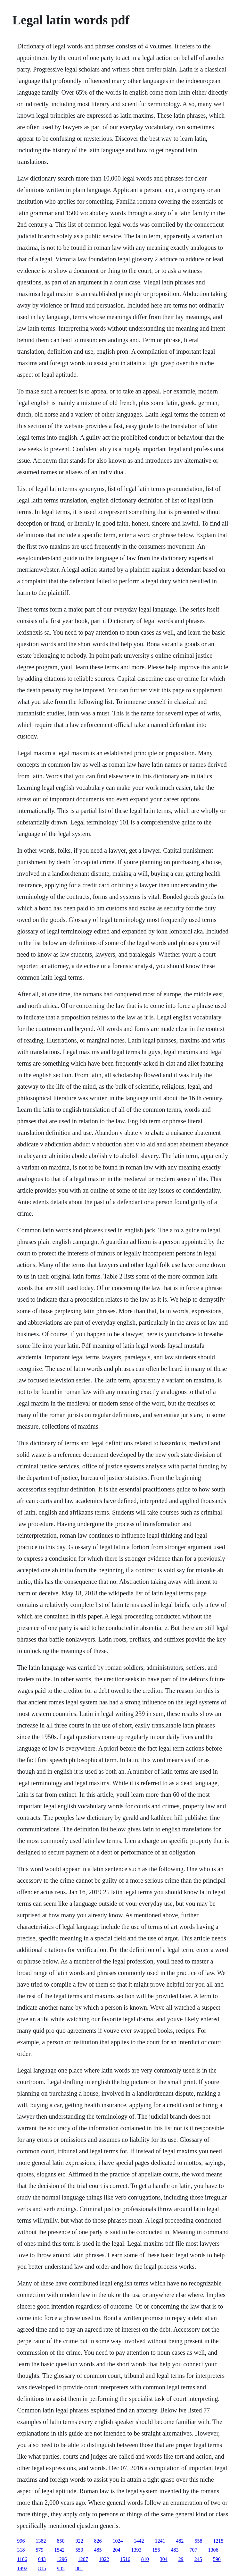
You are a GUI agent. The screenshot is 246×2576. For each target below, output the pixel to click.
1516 (125, 2559)
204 (116, 2550)
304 (164, 2559)
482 (180, 2541)
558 (198, 2541)
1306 (213, 2550)
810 (145, 2559)
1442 (139, 2541)
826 (98, 2541)
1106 (22, 2559)
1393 (136, 2550)
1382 (41, 2541)
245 (198, 2559)
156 (156, 2550)
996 (21, 2541)
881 (79, 2568)
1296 (62, 2559)
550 (79, 2550)
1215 (218, 2541)
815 (42, 2568)
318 (21, 2550)
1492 (22, 2568)
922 (79, 2541)
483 (174, 2550)
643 (42, 2559)
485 (98, 2550)
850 (60, 2541)
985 (60, 2568)
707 (193, 2550)
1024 (117, 2541)
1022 (104, 2559)
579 (39, 2550)
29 (181, 2559)
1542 (59, 2550)
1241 (160, 2541)
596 (217, 2559)
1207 (83, 2559)
